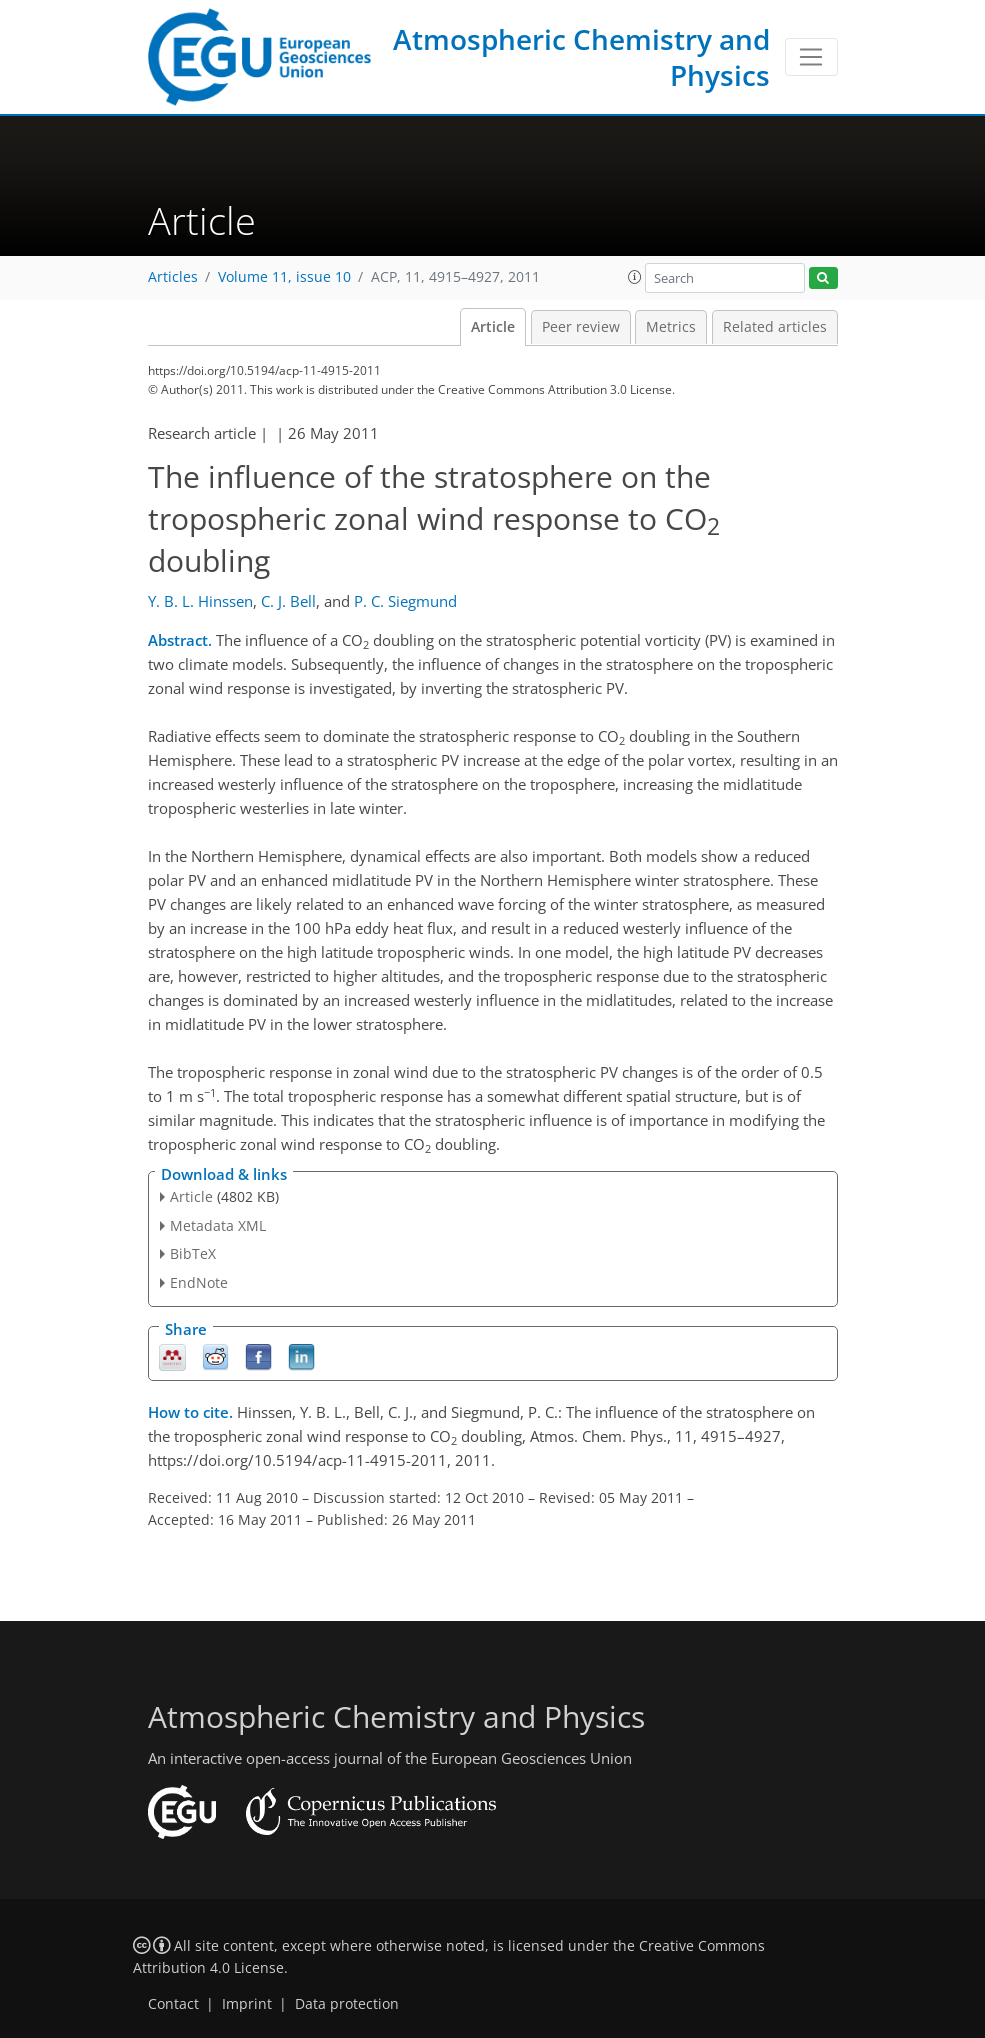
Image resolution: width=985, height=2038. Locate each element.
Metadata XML (218, 1225)
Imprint (247, 2004)
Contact (173, 2004)
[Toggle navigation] (811, 57)
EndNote (199, 1282)
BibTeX (193, 1253)
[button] (635, 277)
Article (493, 327)
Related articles (775, 327)
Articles (173, 277)
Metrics (671, 327)
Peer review (581, 327)
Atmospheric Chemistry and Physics (581, 57)
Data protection (347, 2004)
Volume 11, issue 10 (284, 277)
